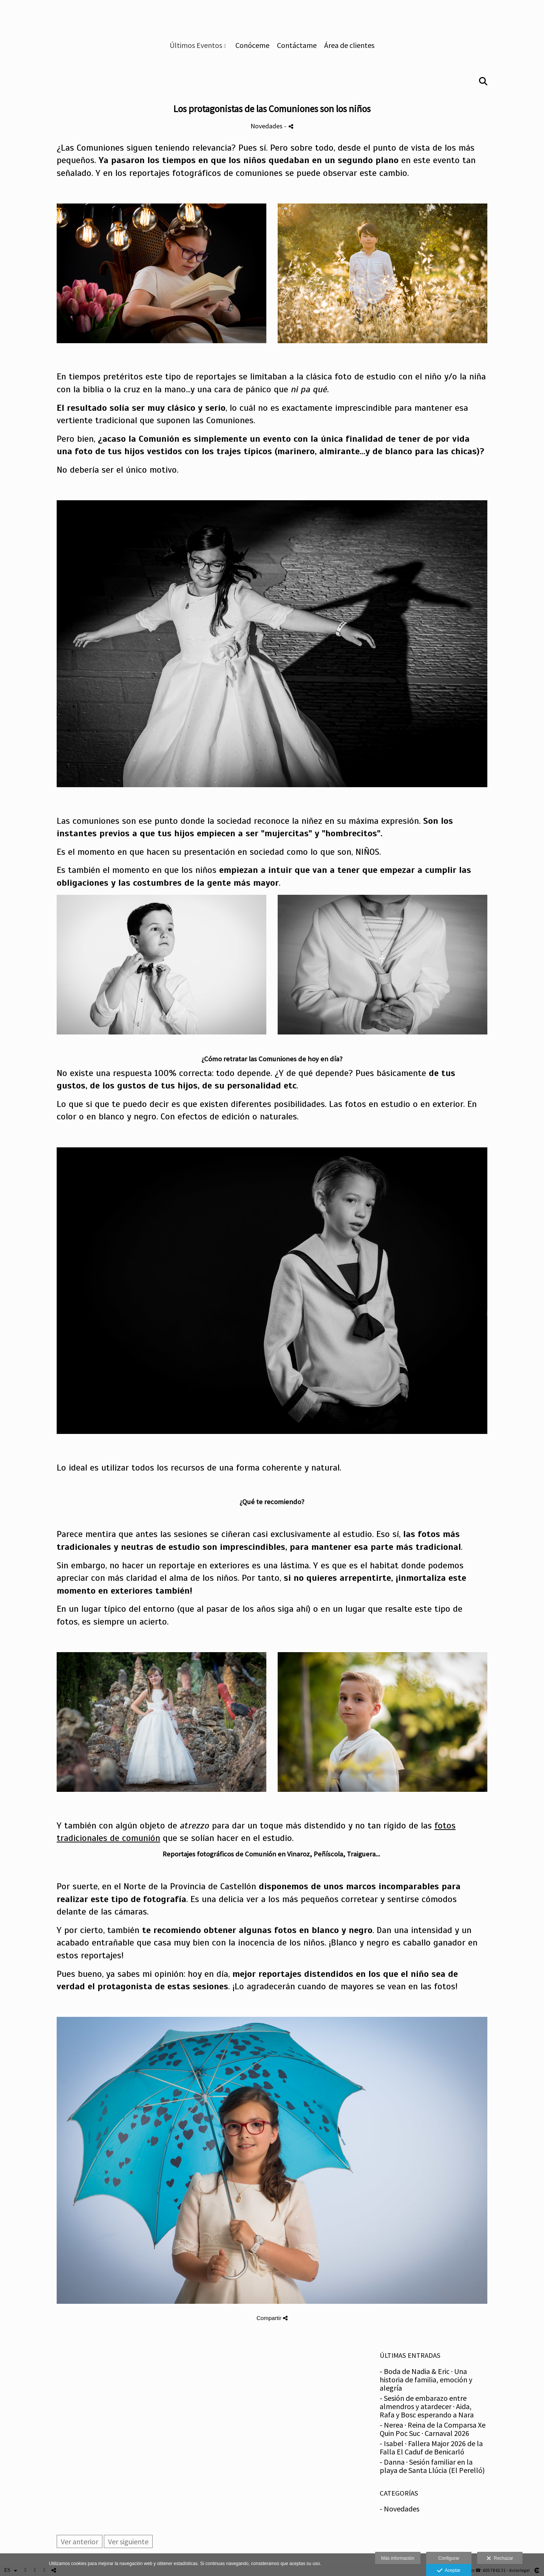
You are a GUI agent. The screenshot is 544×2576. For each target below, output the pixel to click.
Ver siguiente (128, 2541)
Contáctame (297, 45)
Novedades (266, 126)
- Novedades (399, 2508)
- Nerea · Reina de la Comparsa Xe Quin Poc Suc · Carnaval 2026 (432, 2429)
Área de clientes (349, 45)
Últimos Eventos (196, 45)
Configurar (448, 2558)
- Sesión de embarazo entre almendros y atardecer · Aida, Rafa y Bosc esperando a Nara (427, 2406)
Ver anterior (79, 2541)
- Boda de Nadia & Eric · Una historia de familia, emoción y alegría (426, 2379)
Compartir (272, 2318)
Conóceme (252, 45)
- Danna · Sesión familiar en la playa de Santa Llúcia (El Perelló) (432, 2466)
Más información (397, 2558)
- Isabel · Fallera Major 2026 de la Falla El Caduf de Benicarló (431, 2447)
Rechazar (500, 2559)
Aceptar (448, 2571)
